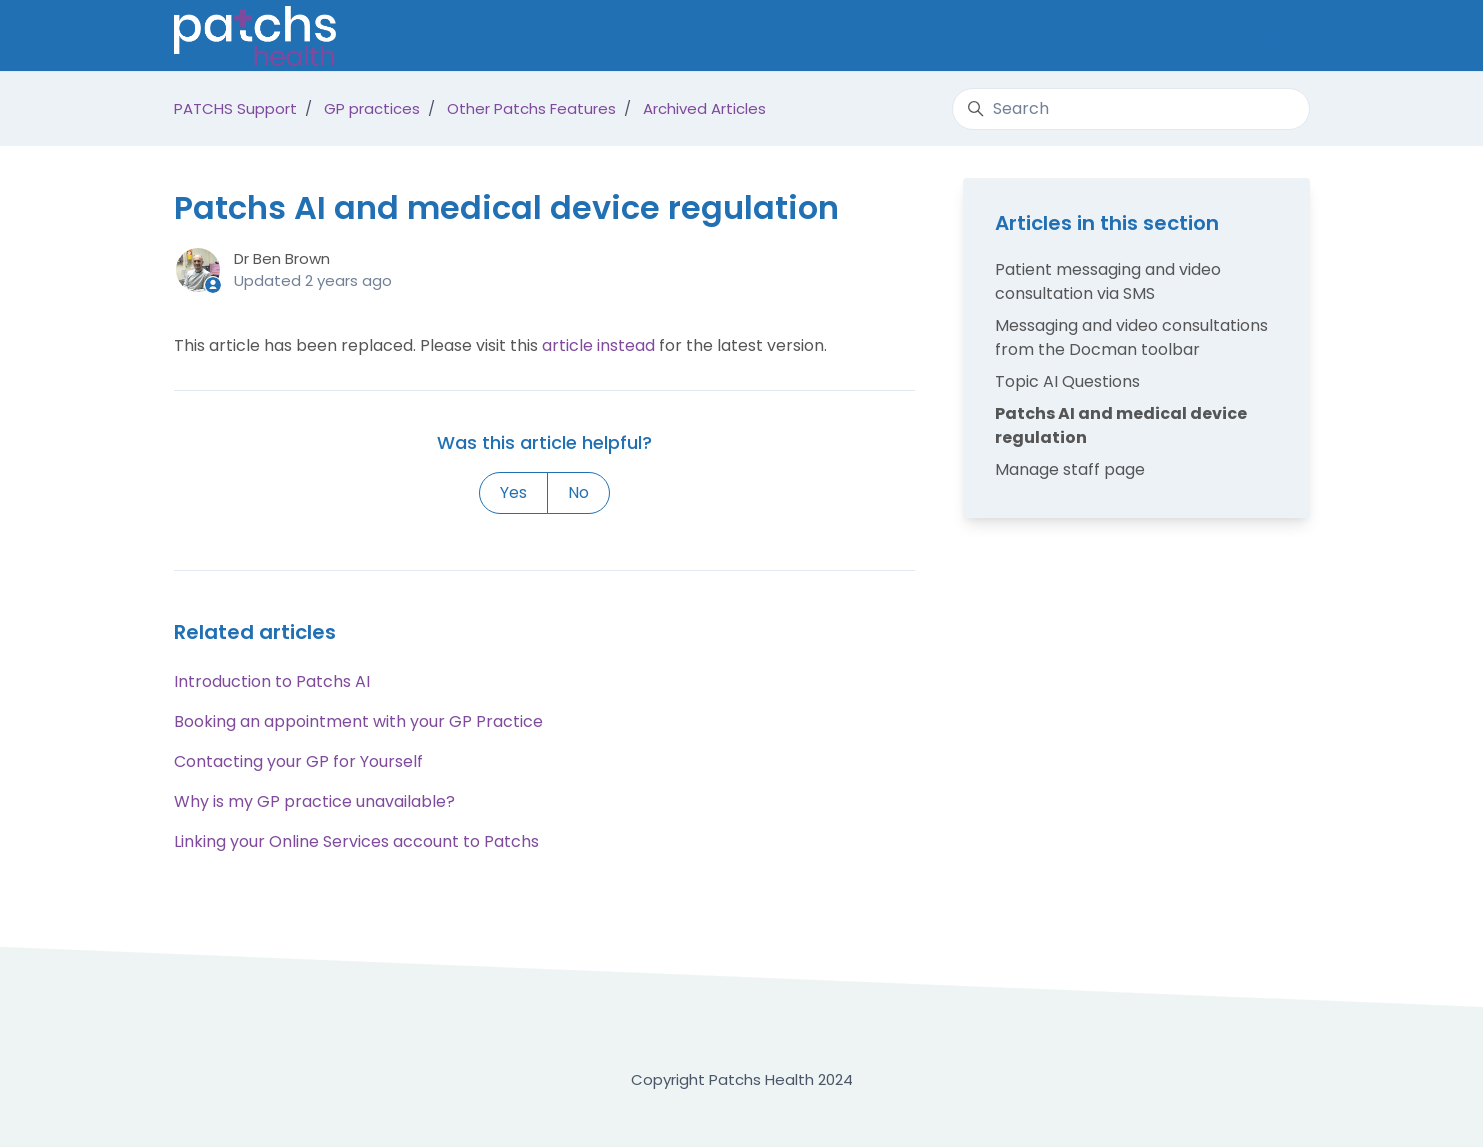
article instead (598, 345)
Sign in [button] (1271, 34)
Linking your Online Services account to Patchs (356, 841)
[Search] (1130, 109)
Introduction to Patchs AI (272, 681)
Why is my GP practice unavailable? (314, 801)
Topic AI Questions (1067, 381)
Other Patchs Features (531, 108)
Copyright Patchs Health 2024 (742, 1079)
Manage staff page (1070, 469)
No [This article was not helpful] (578, 492)
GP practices (372, 108)
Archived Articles (704, 108)
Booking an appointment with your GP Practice (358, 721)
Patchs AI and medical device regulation (1121, 425)
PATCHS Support (235, 108)
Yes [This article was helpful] (513, 492)
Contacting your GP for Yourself (298, 761)
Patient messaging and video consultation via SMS (1108, 281)
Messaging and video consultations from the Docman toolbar (1131, 337)
